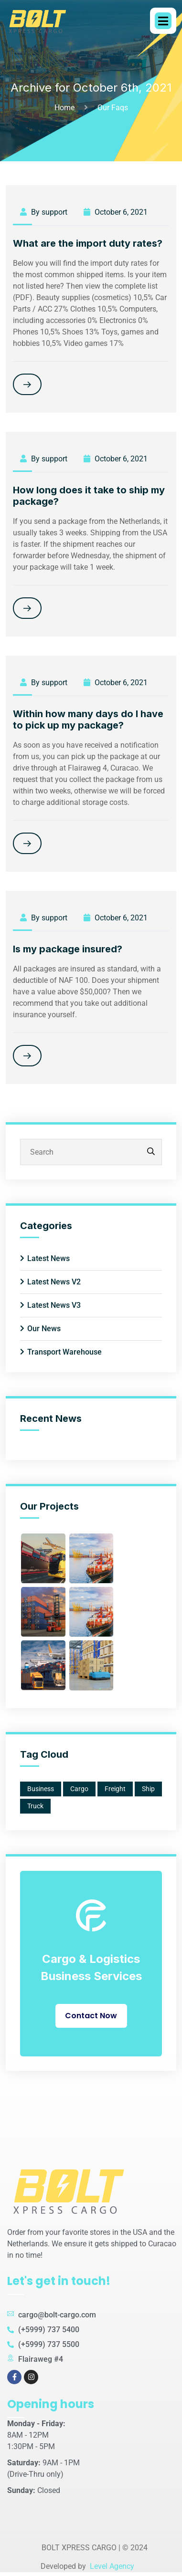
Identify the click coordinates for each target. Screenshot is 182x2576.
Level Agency (111, 2566)
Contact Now (91, 2015)
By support (43, 212)
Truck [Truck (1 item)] (35, 1806)
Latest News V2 (54, 1281)
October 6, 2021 (116, 212)
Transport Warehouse (64, 1351)
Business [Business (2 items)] (40, 1789)
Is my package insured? (67, 949)
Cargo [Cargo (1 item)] (79, 1789)
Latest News (48, 1258)
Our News (44, 1328)
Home (66, 107)
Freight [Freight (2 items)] (115, 1789)
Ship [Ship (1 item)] (148, 1789)
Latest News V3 (54, 1305)
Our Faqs (112, 107)
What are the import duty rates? (87, 243)
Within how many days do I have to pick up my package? (88, 719)
